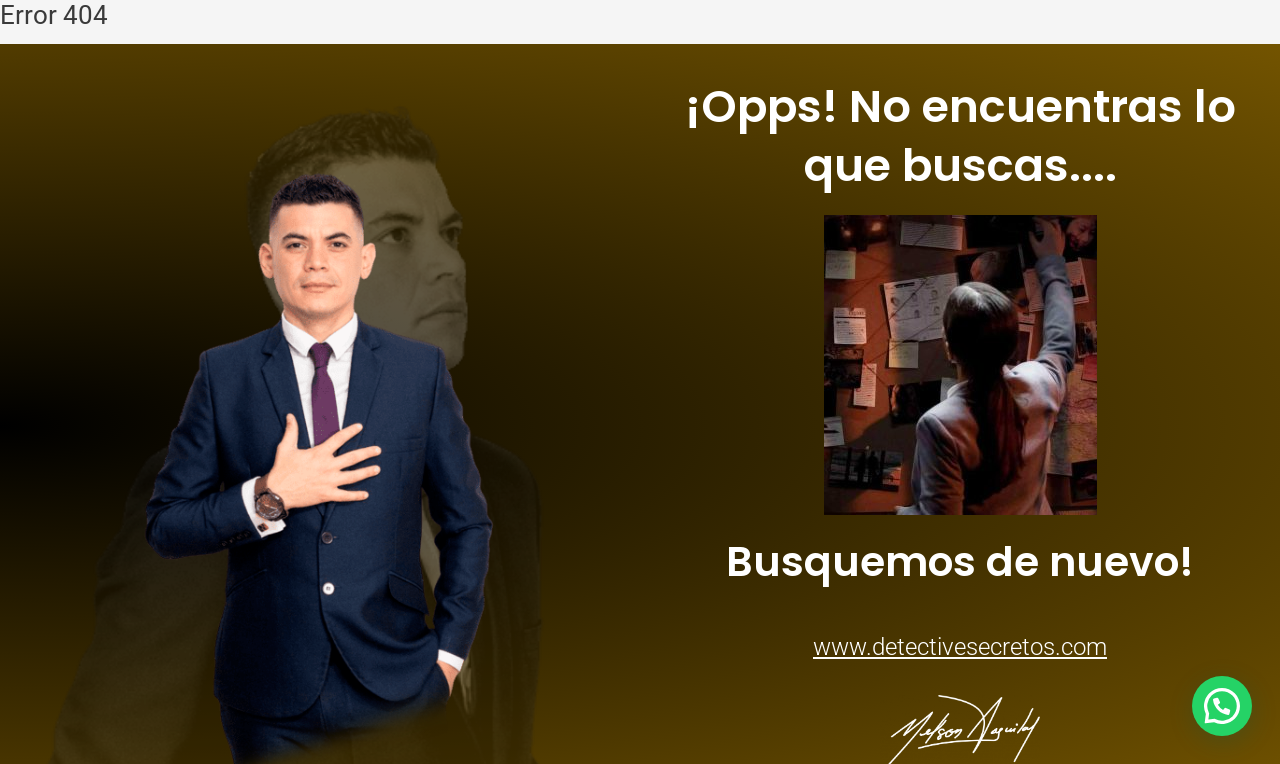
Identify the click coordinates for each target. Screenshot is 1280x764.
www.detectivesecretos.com (960, 647)
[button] (1222, 706)
